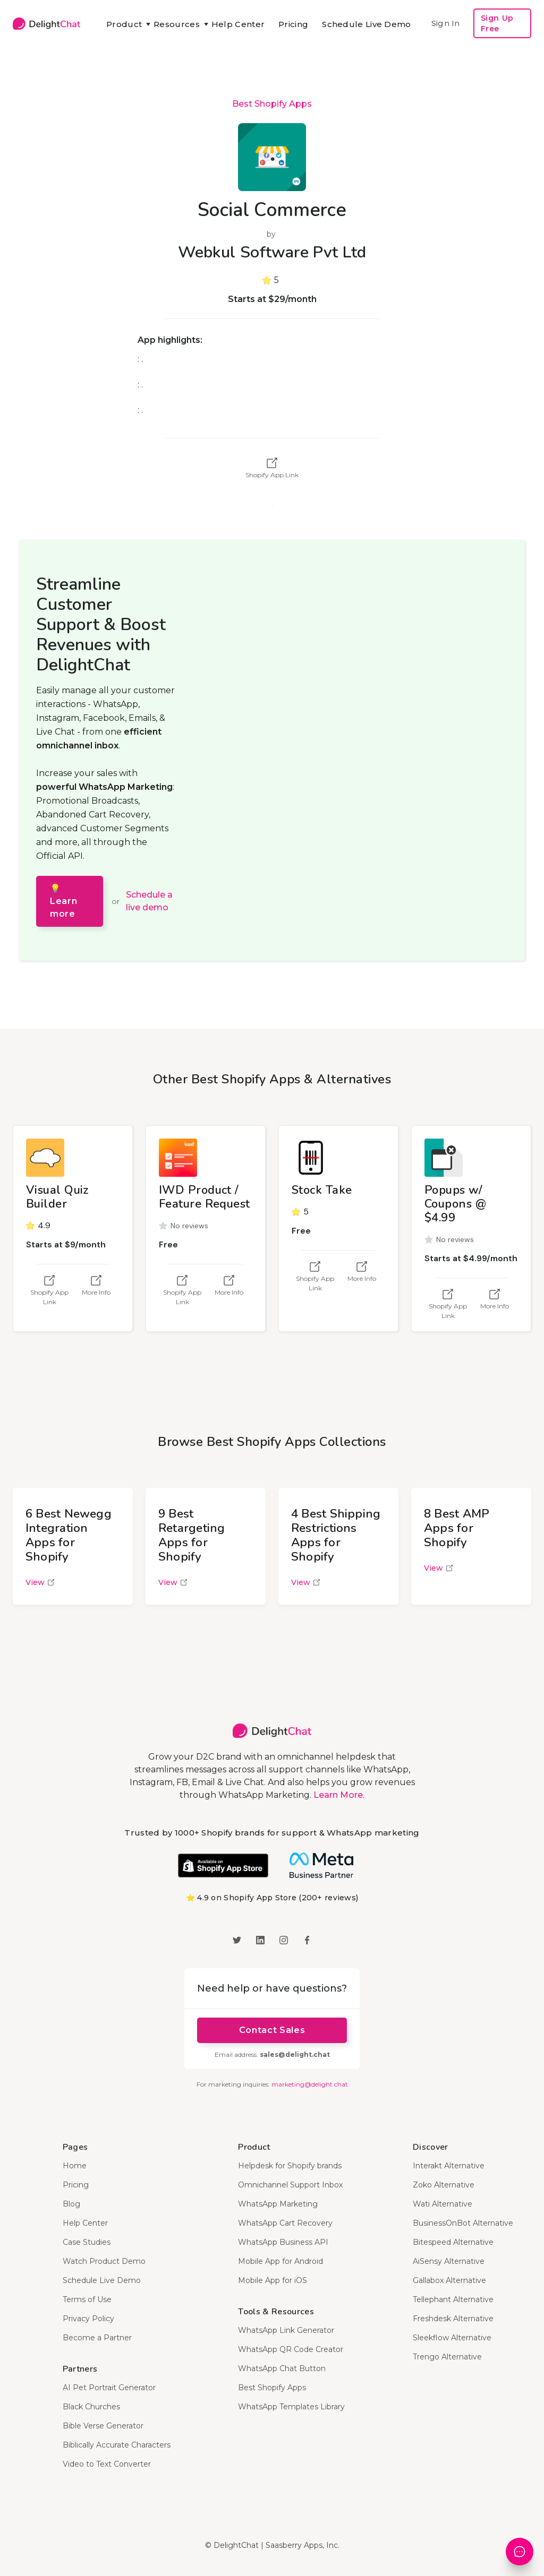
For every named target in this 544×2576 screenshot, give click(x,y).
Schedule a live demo (149, 901)
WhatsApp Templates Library (291, 2406)
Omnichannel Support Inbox (290, 2185)
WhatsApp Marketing (278, 2204)
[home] (46, 23)
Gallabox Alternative (449, 2280)
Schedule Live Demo (366, 24)
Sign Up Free (497, 23)
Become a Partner (97, 2337)
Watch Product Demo (104, 2261)
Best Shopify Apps (272, 104)
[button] (123, 24)
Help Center (238, 24)
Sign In (445, 23)
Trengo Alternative (447, 2357)
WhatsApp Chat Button (282, 2368)
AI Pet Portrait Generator (109, 2387)
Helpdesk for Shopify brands (290, 2165)
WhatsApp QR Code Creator (290, 2349)
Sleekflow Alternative (452, 2337)
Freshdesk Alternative (453, 2318)
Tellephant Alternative (453, 2299)
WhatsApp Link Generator (286, 2330)
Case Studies (86, 2242)
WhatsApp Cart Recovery (285, 2223)
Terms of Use (87, 2299)
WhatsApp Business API (283, 2242)
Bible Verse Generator (103, 2426)
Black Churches (91, 2406)
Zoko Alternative (443, 2185)
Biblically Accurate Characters (117, 2445)
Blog (71, 2204)
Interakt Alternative (448, 2165)
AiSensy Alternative (448, 2261)
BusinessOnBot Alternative (463, 2223)
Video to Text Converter (107, 2464)
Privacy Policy (88, 2318)
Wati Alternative (442, 2204)
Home (75, 2165)
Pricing (293, 24)
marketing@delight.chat (309, 2084)
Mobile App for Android (280, 2261)
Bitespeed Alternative (453, 2242)
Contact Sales (272, 2030)
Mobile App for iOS (272, 2280)
